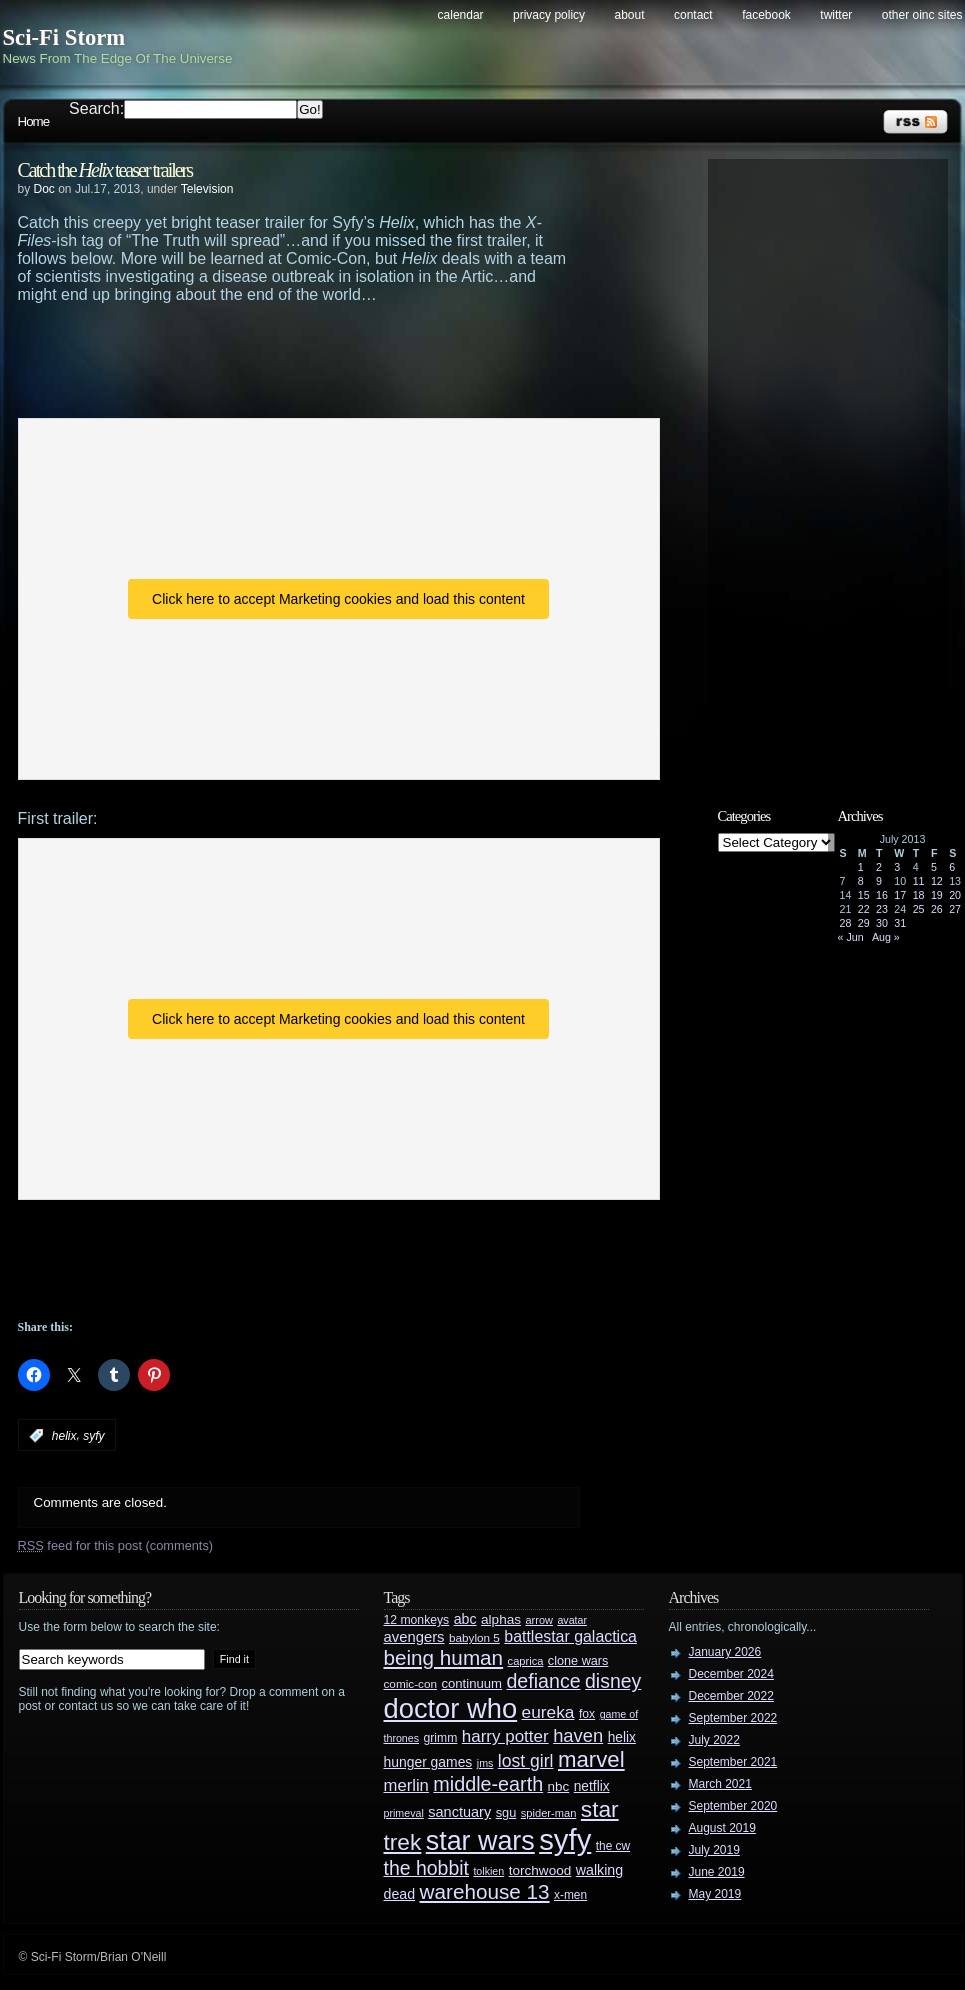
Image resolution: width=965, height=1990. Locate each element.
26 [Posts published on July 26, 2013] (937, 909)
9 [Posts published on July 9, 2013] (879, 881)
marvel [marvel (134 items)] (591, 1759)
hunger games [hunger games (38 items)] (428, 1762)
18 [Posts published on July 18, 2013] (919, 895)
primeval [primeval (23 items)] (404, 1813)
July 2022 (714, 1740)
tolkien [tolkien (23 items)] (488, 1871)
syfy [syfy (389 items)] (565, 1839)
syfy (93, 1436)
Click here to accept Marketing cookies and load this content (338, 599)
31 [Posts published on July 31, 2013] (900, 923)
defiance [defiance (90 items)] (543, 1681)
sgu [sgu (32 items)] (506, 1812)
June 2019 (717, 1872)
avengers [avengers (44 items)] (414, 1637)
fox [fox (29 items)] (587, 1714)
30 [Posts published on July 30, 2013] (882, 923)
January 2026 (725, 1652)
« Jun (851, 937)
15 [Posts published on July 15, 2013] (864, 895)
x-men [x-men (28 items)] (570, 1895)
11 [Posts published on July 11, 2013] (919, 881)
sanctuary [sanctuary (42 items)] (459, 1812)
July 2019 (714, 1850)
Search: (96, 108)
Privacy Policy (549, 15)
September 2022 (733, 1718)
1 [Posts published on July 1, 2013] (861, 867)
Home (34, 121)
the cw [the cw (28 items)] (613, 1846)
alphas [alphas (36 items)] (501, 1619)
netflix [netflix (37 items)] (592, 1786)
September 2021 (733, 1762)
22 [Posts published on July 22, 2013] (864, 909)
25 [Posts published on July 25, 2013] (919, 909)
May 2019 (715, 1894)
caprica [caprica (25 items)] (526, 1661)
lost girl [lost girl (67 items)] (526, 1761)
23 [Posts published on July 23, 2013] (882, 909)
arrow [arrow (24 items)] (539, 1620)
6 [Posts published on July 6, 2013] (952, 867)
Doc (44, 189)
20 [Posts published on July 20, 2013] (955, 895)
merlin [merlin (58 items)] (406, 1785)
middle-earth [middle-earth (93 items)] (488, 1784)
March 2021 (720, 1784)
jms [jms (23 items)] (485, 1763)
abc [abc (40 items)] (465, 1619)
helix (64, 1436)
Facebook (766, 15)
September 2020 (733, 1806)
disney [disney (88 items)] (613, 1681)
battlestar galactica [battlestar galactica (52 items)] (570, 1636)
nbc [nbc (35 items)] (559, 1786)
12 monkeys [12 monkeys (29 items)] (417, 1620)
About (630, 15)
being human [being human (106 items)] (444, 1657)
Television (207, 189)
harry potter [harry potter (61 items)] (505, 1736)
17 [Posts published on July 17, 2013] (900, 895)
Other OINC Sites (922, 15)
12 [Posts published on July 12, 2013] (937, 881)
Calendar (461, 15)
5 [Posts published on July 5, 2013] (934, 867)
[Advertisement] (338, 359)
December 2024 (731, 1674)
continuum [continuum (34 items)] (471, 1683)
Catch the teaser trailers (105, 170)
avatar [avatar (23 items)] (572, 1620)
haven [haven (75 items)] (578, 1735)
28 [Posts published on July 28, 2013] (846, 923)
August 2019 (722, 1828)
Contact (693, 15)
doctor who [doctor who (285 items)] (451, 1708)
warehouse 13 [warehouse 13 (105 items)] (485, 1891)
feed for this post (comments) (116, 1545)
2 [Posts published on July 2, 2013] (879, 867)
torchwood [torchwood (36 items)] (540, 1870)
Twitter (836, 15)
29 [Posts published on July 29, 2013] (864, 923)
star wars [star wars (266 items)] (480, 1841)
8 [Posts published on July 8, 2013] (861, 881)
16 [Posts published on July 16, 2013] (882, 895)
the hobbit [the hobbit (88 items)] (426, 1868)
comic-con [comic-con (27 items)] (410, 1683)
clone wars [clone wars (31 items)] (578, 1661)
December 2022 (731, 1696)
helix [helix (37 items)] (622, 1737)
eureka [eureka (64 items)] (548, 1712)
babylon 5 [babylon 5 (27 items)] (474, 1637)
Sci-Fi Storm (64, 37)
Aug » (886, 937)
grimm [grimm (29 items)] (441, 1738)
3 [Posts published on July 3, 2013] (897, 867)
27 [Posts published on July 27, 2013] (955, 909)
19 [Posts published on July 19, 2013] (937, 895)
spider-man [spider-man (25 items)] (549, 1813)
